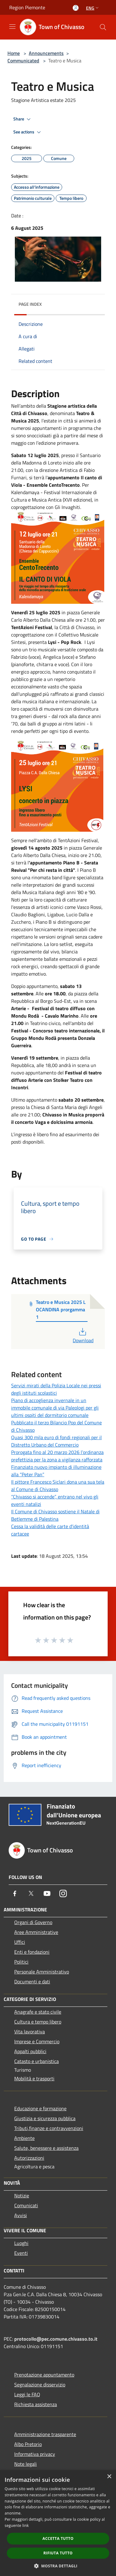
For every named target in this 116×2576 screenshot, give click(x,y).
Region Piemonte (27, 7)
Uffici (19, 1942)
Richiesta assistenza (35, 2404)
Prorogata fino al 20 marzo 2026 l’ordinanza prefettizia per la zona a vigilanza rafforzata (57, 1455)
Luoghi (21, 2243)
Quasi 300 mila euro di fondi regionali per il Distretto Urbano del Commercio (56, 1441)
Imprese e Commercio (36, 2041)
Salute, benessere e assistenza (46, 2148)
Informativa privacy (34, 2454)
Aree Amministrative (36, 1932)
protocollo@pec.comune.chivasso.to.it (55, 2339)
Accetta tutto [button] (57, 2538)
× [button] (109, 2476)
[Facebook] (15, 1893)
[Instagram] (63, 1893)
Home (13, 53)
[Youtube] (47, 1893)
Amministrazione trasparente (45, 2434)
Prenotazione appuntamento (44, 2374)
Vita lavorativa (29, 2031)
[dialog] (58, 2523)
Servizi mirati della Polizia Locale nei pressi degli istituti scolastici (56, 1389)
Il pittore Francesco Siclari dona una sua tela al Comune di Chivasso (57, 1485)
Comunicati (26, 2205)
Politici (21, 1961)
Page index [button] (30, 304)
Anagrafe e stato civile (37, 2011)
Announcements (46, 53)
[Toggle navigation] (12, 26)
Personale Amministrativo (41, 1971)
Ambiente (24, 2138)
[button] (58, 2566)
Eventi (21, 2253)
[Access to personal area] (76, 8)
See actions (28, 132)
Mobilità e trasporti (34, 2078)
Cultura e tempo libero (37, 2021)
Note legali (25, 2464)
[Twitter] (31, 1893)
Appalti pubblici (30, 2051)
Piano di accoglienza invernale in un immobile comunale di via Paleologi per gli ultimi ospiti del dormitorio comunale (55, 1408)
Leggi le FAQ (27, 2394)
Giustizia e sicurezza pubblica (44, 2118)
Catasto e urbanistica (36, 2061)
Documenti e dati (32, 1981)
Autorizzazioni (29, 2158)
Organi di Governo (33, 1922)
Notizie (21, 2195)
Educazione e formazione (40, 2108)
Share (22, 119)
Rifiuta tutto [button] (58, 2553)
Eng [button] (93, 8)
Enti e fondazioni (31, 1952)
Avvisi (20, 2215)
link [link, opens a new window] (25, 2525)
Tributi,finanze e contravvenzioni (48, 2128)
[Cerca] (103, 27)
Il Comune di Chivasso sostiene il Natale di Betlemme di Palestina (55, 1515)
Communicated (23, 60)
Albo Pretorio (28, 2444)
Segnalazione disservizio (39, 2384)
